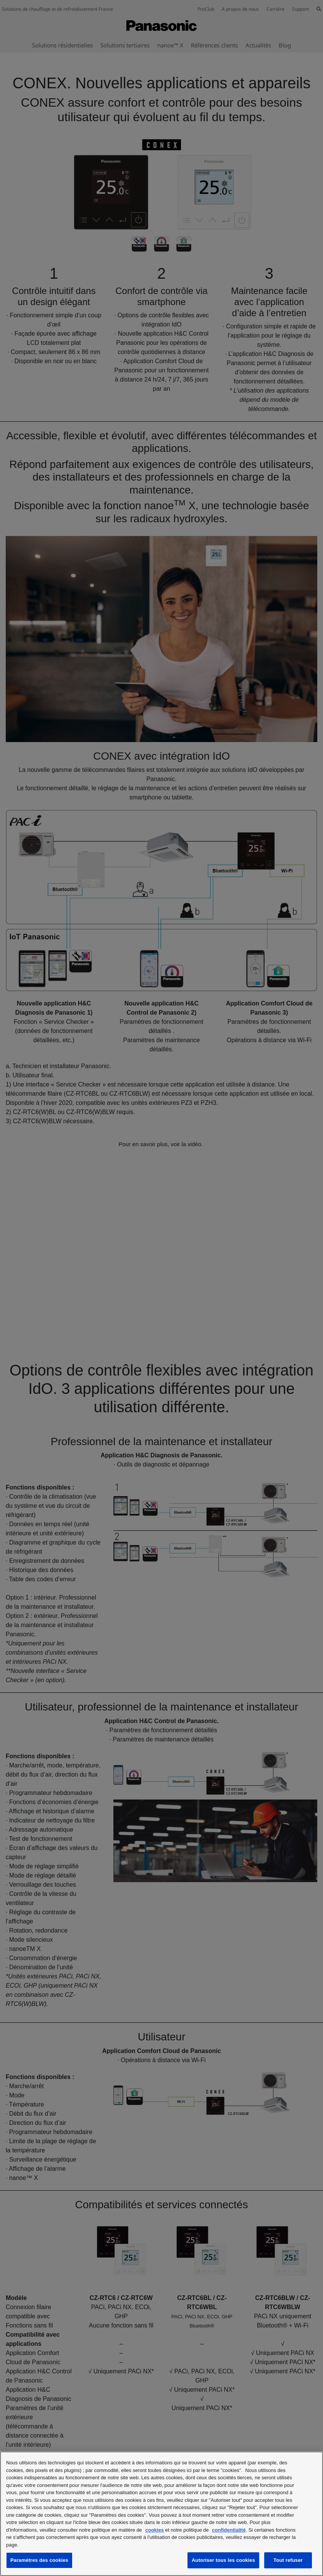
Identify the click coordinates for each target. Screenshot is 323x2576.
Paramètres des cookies (39, 2560)
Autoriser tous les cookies (223, 2560)
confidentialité (228, 2530)
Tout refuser (287, 2560)
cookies (154, 2530)
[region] (161, 2513)
